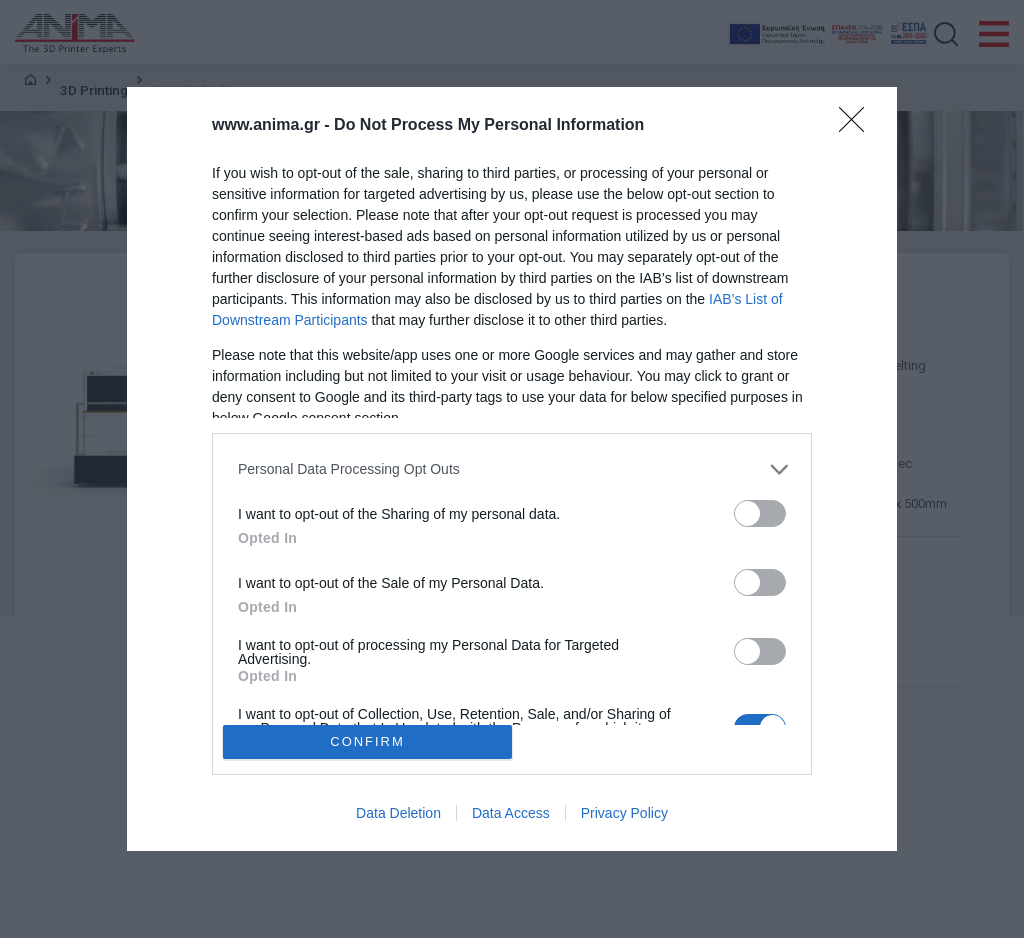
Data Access (511, 813)
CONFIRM (367, 742)
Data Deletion (398, 813)
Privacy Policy (624, 813)
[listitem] (512, 469)
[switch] (760, 513)
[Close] (858, 126)
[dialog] (512, 469)
